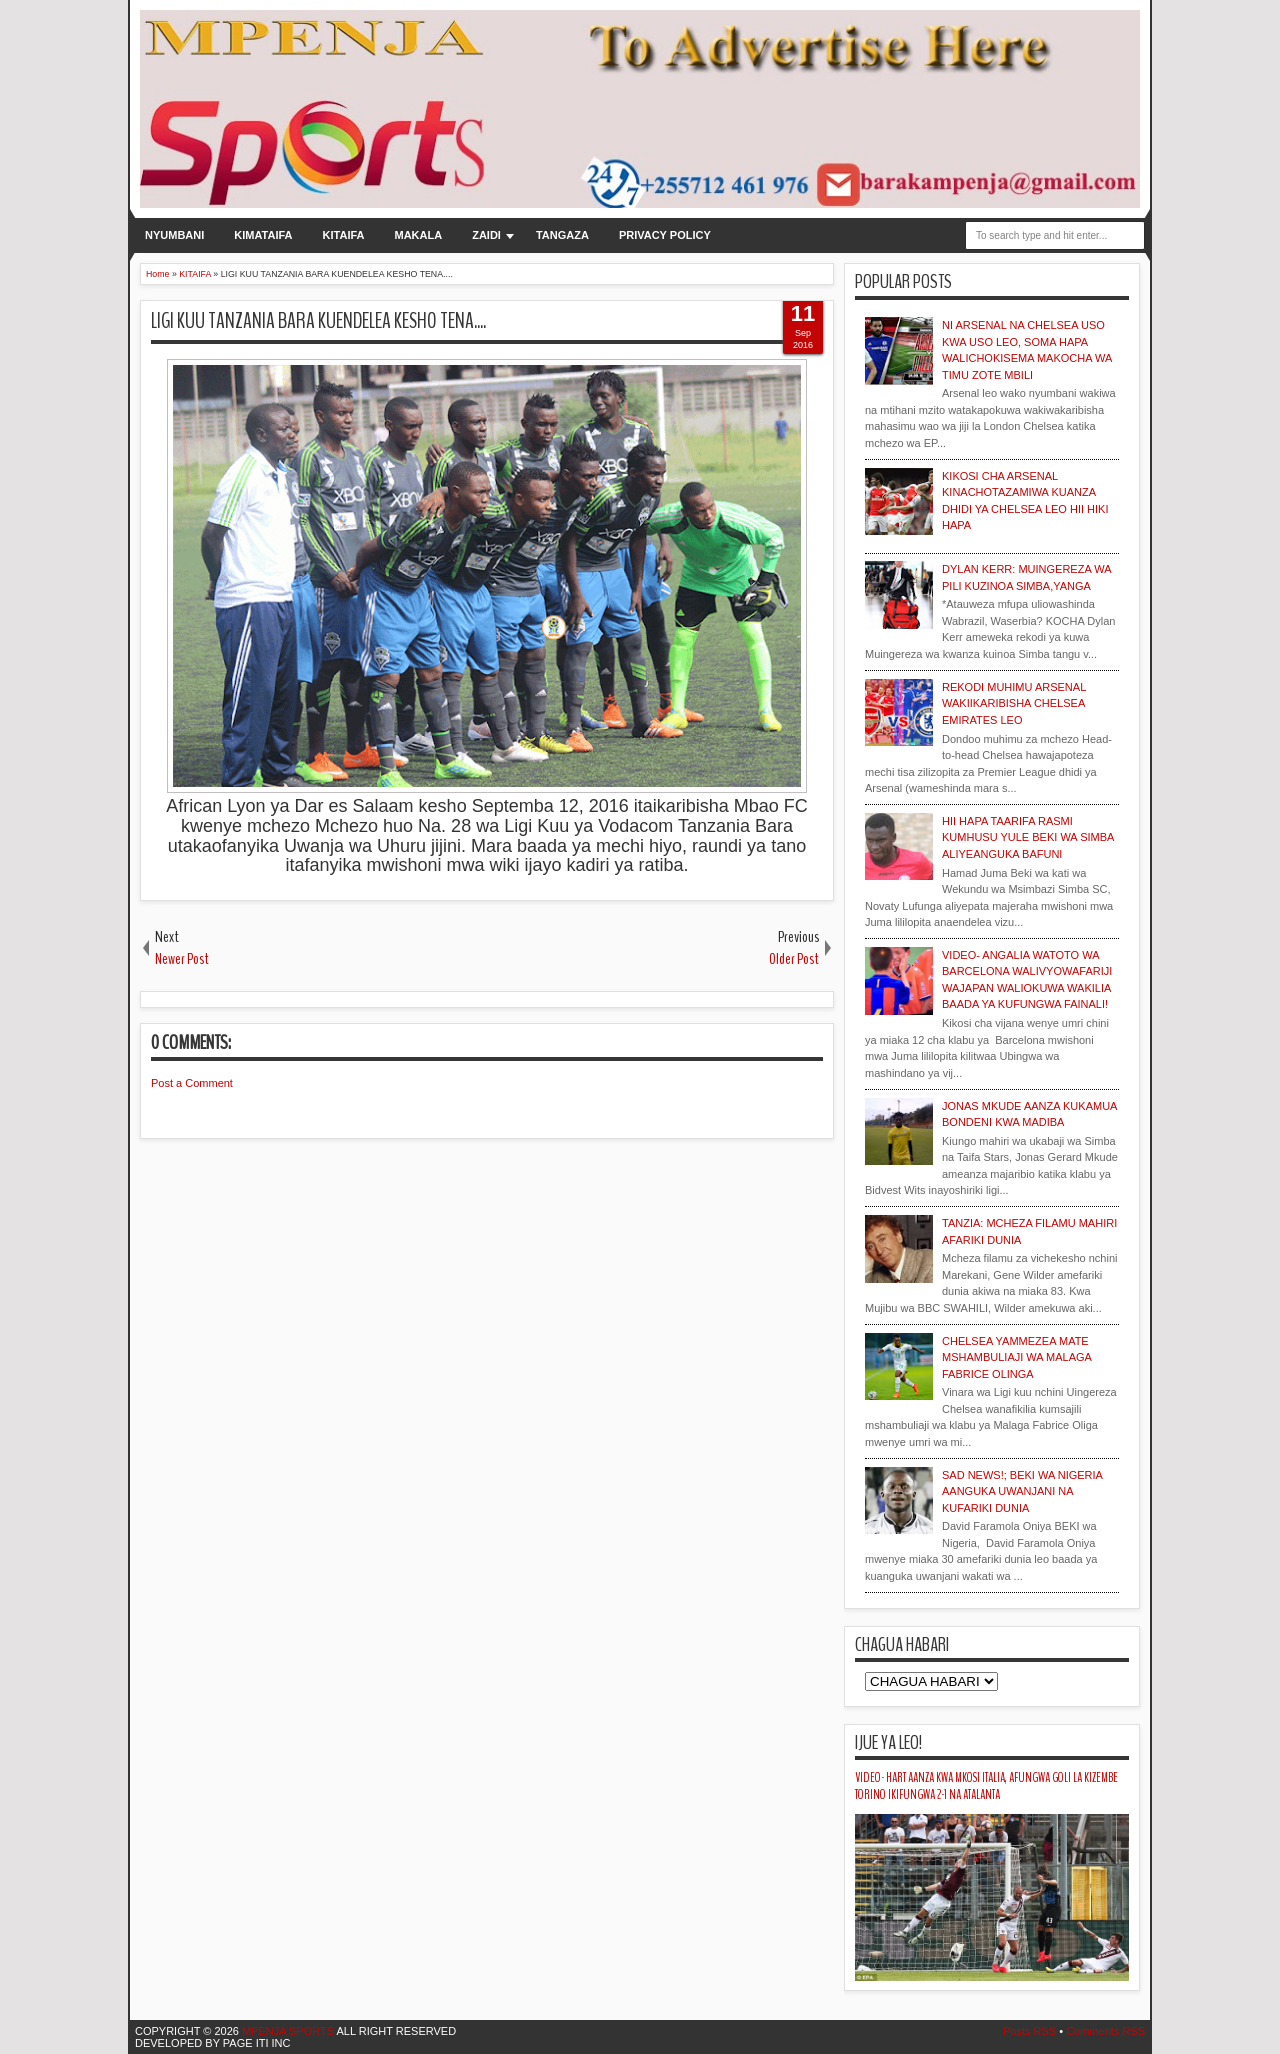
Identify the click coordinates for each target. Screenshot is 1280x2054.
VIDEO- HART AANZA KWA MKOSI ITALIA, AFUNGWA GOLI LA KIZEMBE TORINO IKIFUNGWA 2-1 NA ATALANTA (986, 1786)
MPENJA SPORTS (286, 2031)
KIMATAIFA (263, 235)
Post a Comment (192, 1083)
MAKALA (419, 235)
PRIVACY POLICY (665, 235)
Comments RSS (1105, 2031)
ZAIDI (486, 235)
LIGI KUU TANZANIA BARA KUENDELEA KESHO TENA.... (318, 321)
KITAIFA (344, 235)
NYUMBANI (174, 235)
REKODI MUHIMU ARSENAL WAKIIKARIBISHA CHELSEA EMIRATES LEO (1014, 703)
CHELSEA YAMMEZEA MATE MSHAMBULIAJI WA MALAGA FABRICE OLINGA (1016, 1357)
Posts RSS (1029, 2031)
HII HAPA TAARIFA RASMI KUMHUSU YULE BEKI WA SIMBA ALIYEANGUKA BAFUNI (1028, 837)
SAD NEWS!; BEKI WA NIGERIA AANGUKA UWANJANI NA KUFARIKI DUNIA (1022, 1491)
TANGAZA (562, 235)
